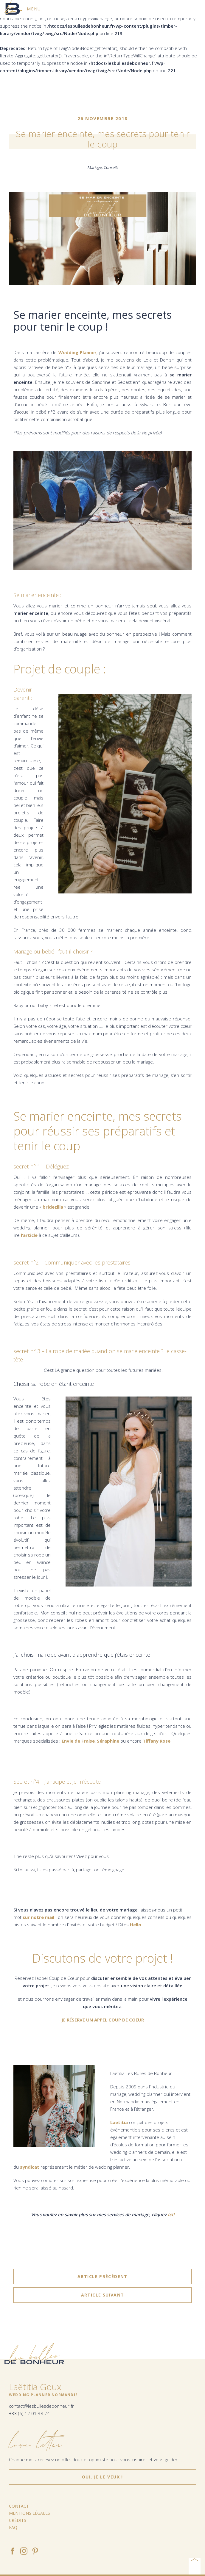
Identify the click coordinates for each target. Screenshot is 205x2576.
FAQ (13, 2527)
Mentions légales (29, 2513)
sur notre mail (39, 1917)
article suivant (102, 2295)
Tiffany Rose (156, 1741)
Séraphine (108, 1741)
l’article (29, 1235)
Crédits (17, 2520)
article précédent (102, 2276)
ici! (171, 2214)
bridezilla (53, 1207)
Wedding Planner (77, 352)
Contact (19, 2506)
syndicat (29, 2167)
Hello (135, 1925)
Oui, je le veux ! (102, 2477)
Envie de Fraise (78, 1741)
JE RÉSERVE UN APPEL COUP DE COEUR (102, 2020)
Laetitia (119, 2122)
